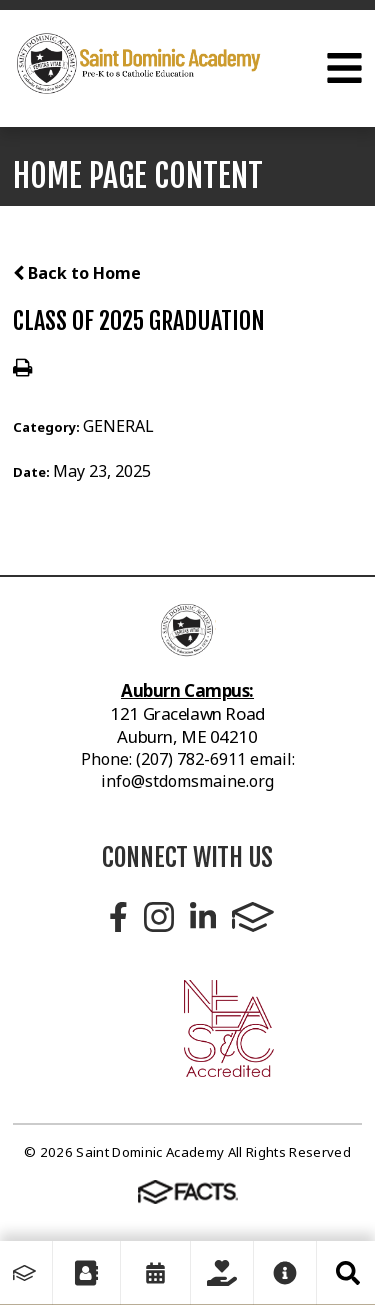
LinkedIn (203, 917)
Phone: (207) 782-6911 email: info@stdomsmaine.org (188, 770)
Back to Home (77, 273)
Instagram (159, 917)
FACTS (253, 917)
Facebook (118, 917)
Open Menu (344, 68)
